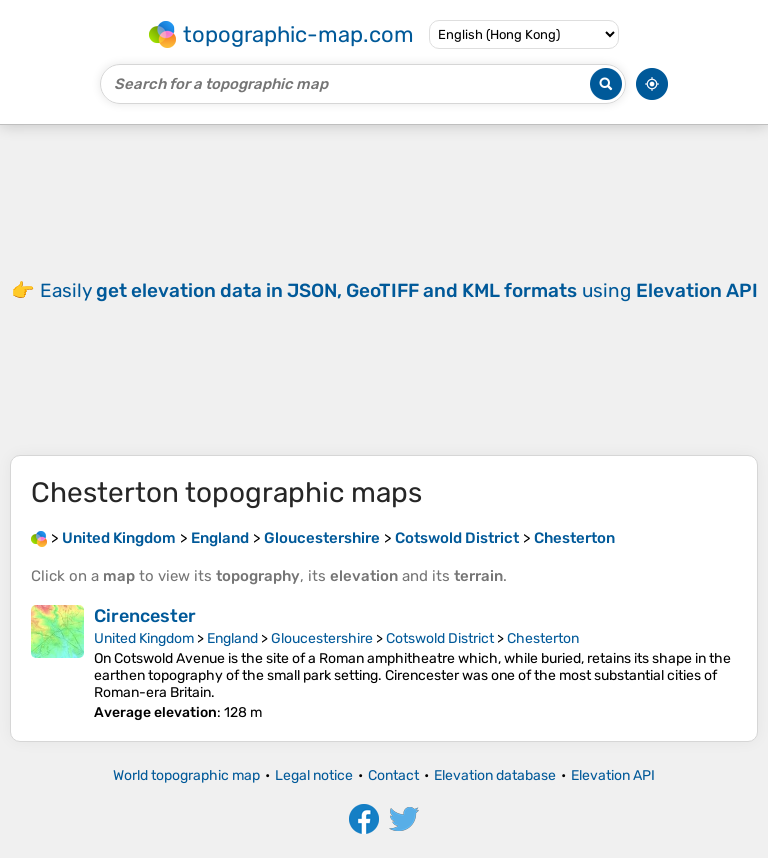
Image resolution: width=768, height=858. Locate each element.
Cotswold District (440, 638)
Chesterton (543, 638)
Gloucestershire (322, 638)
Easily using (399, 290)
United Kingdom (144, 638)
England (232, 638)
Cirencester (145, 616)
